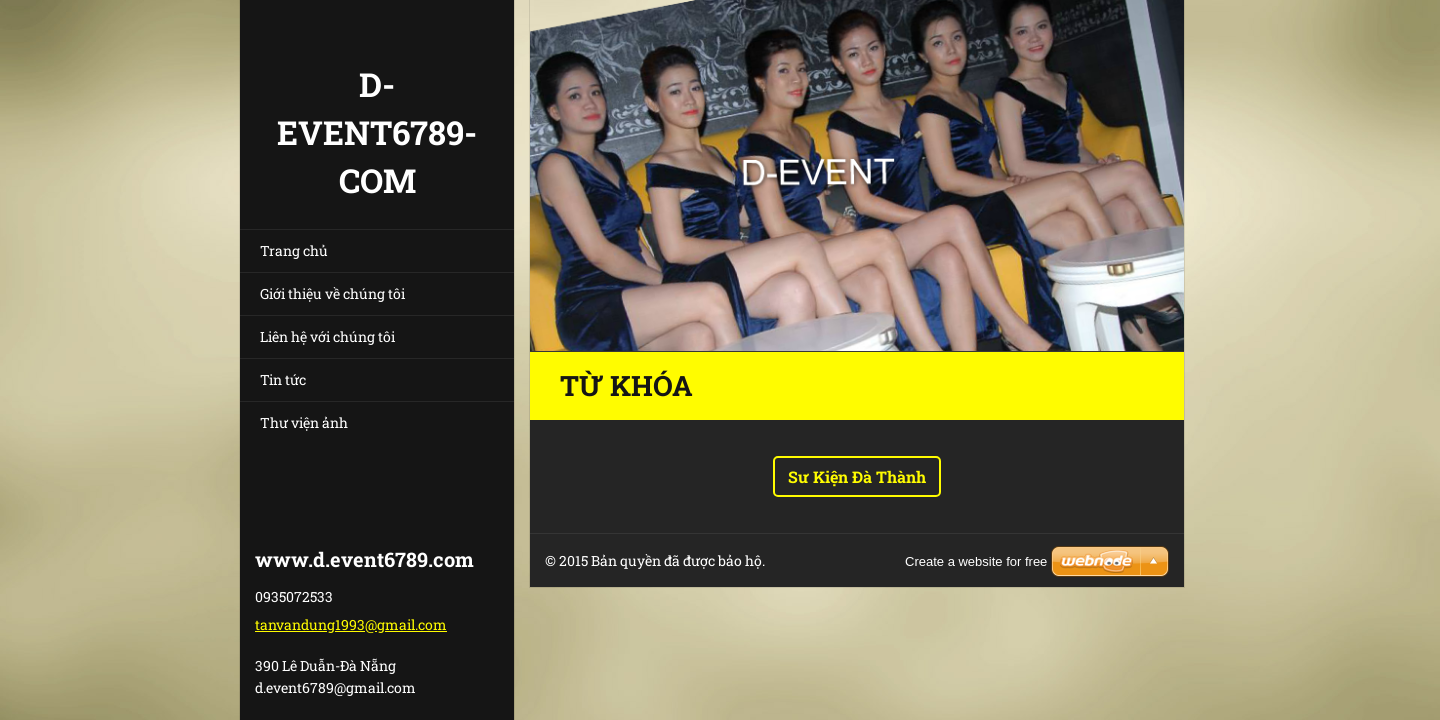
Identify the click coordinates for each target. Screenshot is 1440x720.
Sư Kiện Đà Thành (857, 476)
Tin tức (283, 379)
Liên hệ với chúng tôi (327, 336)
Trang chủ (294, 250)
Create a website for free (976, 561)
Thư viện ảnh (304, 422)
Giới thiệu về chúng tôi (332, 293)
